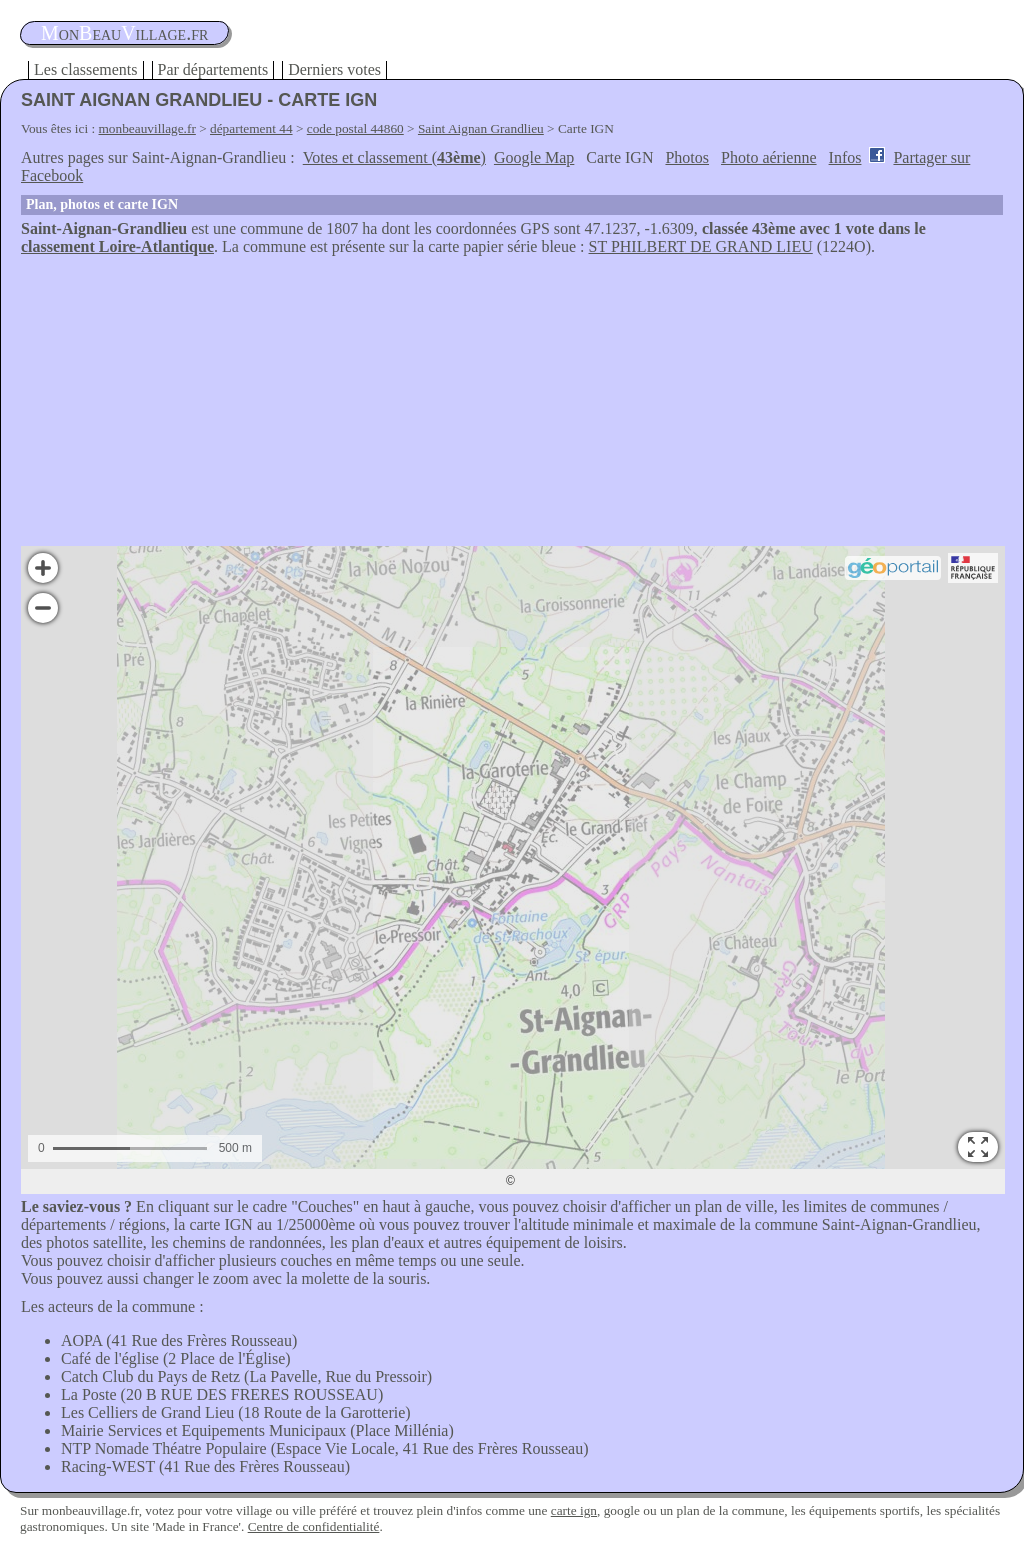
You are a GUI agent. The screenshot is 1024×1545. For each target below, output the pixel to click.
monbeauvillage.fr (147, 128)
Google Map (534, 157)
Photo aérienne (769, 157)
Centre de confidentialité (314, 1526)
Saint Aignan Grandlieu (481, 128)
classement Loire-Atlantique (117, 246)
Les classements (86, 69)
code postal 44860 (355, 128)
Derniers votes (334, 69)
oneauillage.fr (124, 33)
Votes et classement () (394, 157)
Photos (687, 157)
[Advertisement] (512, 406)
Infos (845, 157)
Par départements (213, 69)
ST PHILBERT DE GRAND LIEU (701, 246)
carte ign (574, 1510)
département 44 (251, 128)
